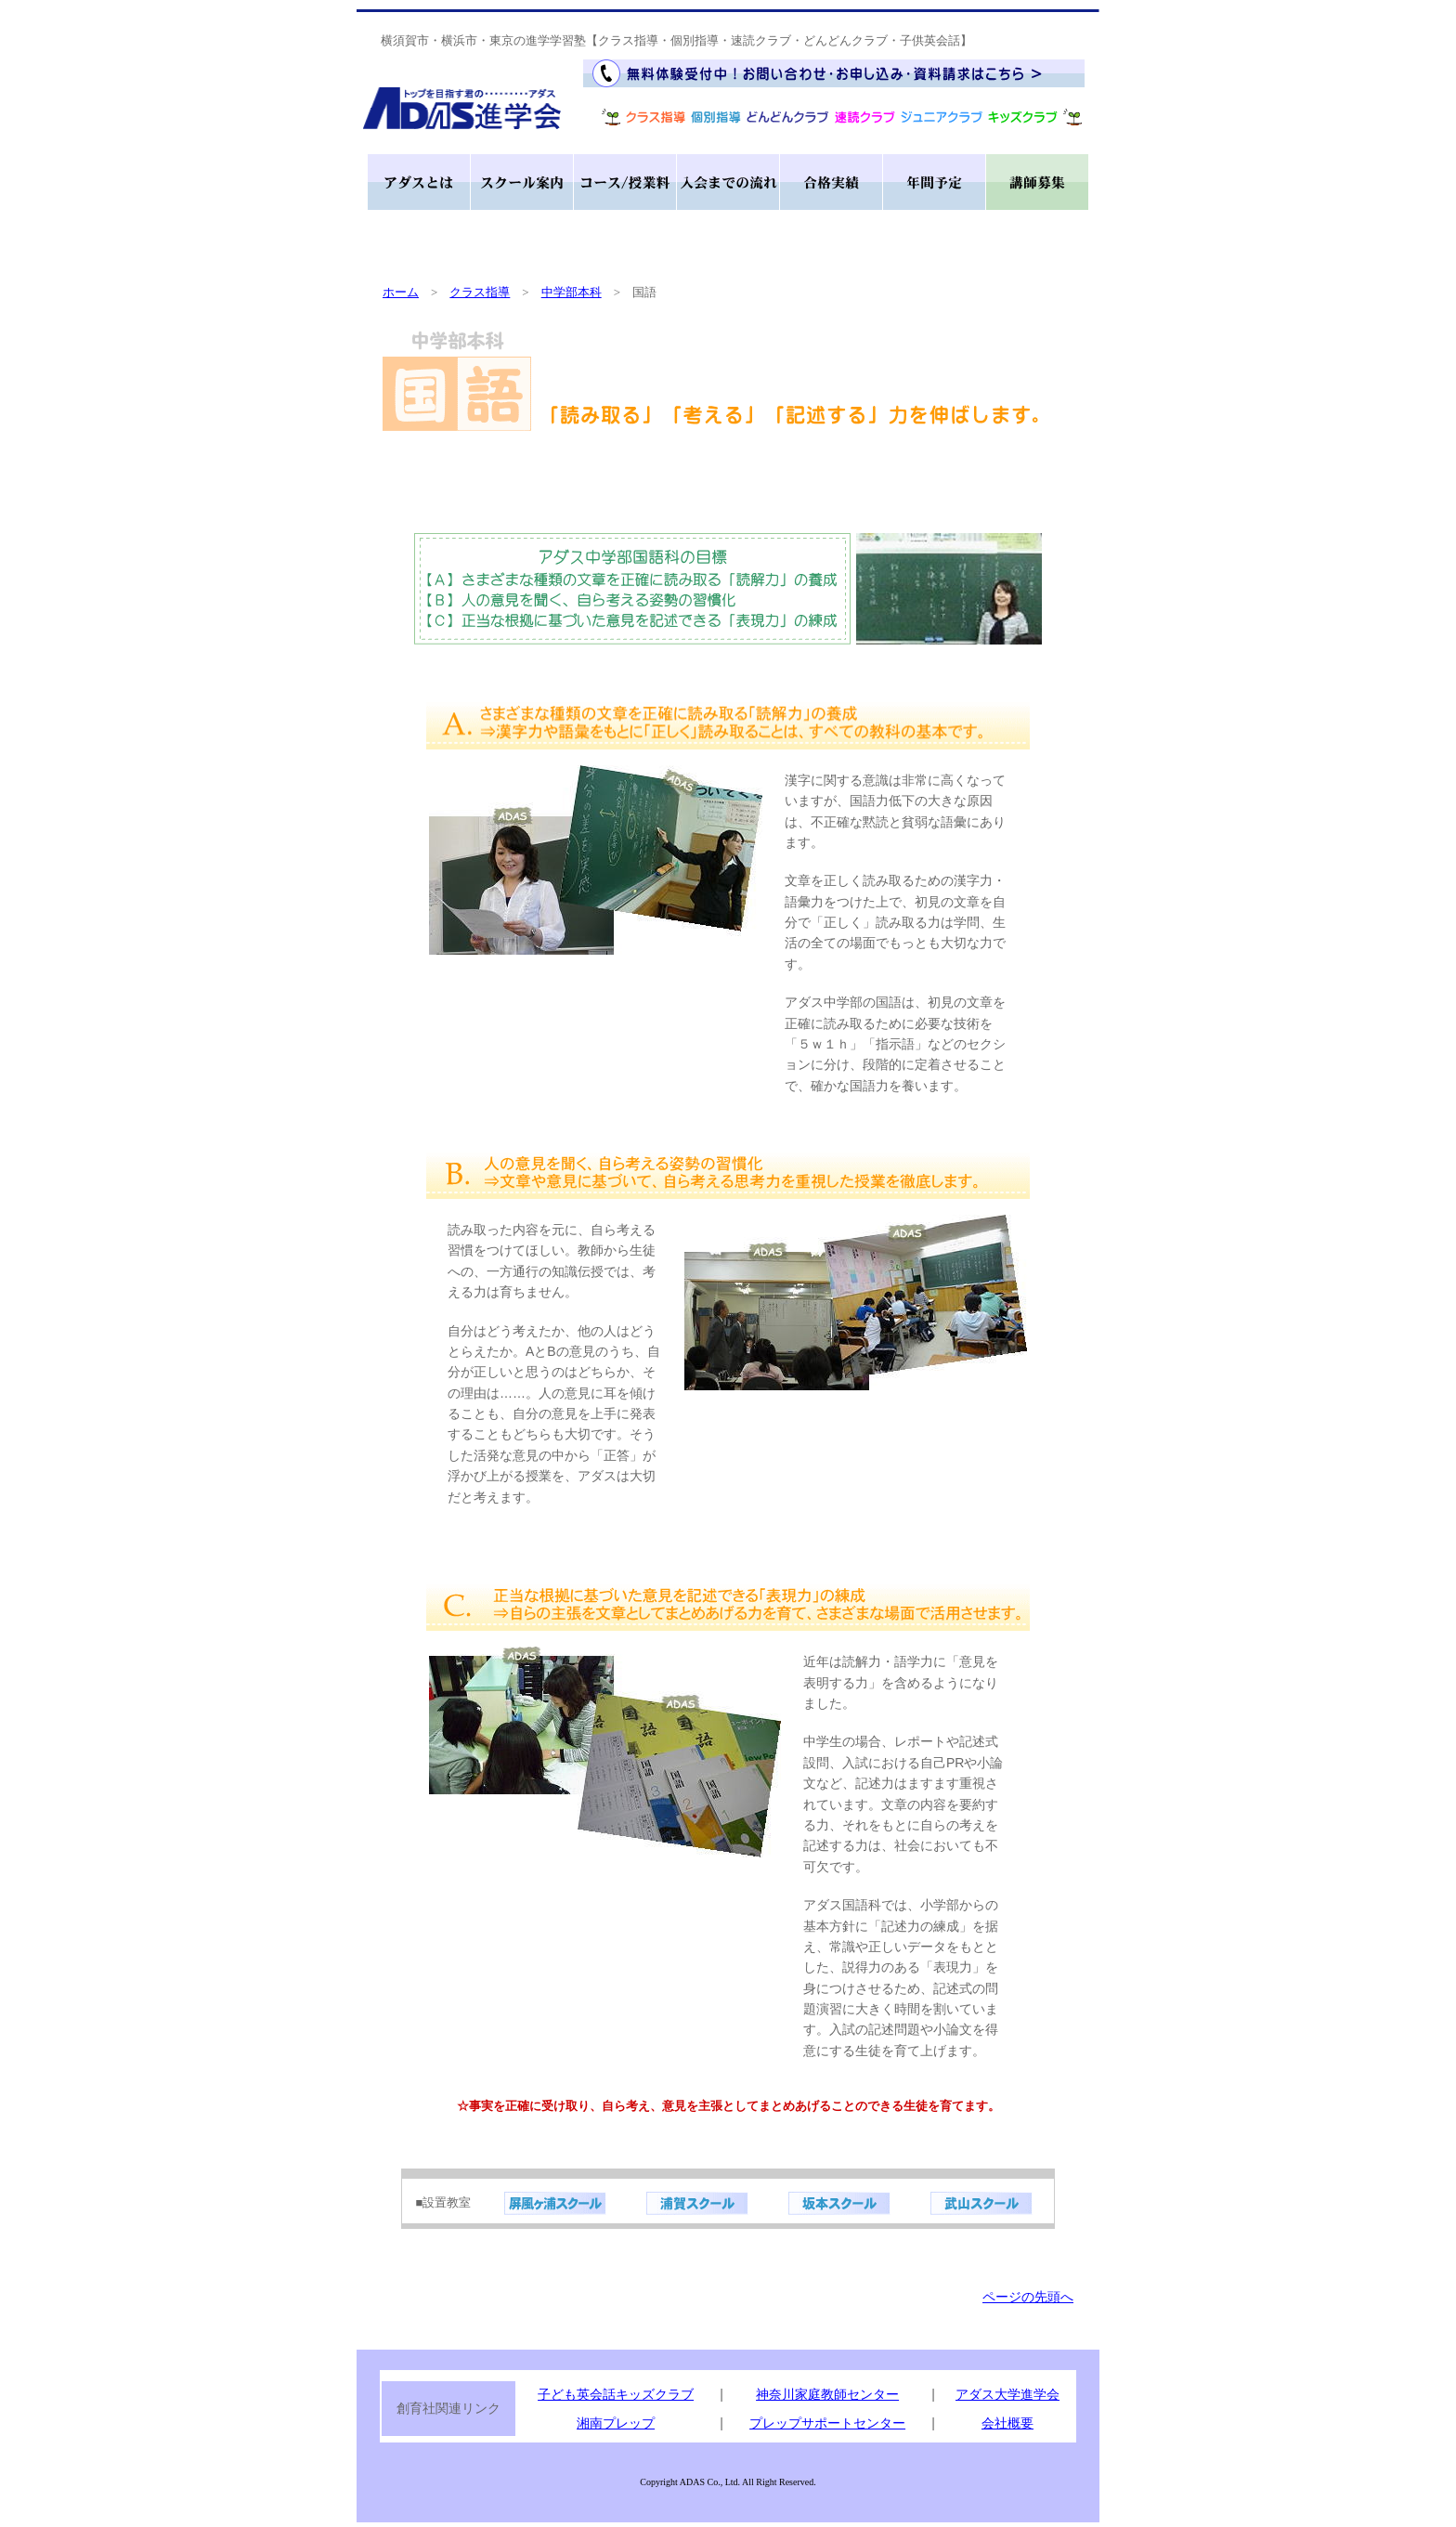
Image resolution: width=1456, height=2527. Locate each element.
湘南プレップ (616, 2423)
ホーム (401, 292)
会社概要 (1008, 2423)
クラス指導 (479, 292)
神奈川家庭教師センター (827, 2394)
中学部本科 (571, 292)
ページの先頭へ (1027, 2296)
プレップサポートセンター (827, 2423)
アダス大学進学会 (1008, 2394)
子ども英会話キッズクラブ (616, 2394)
